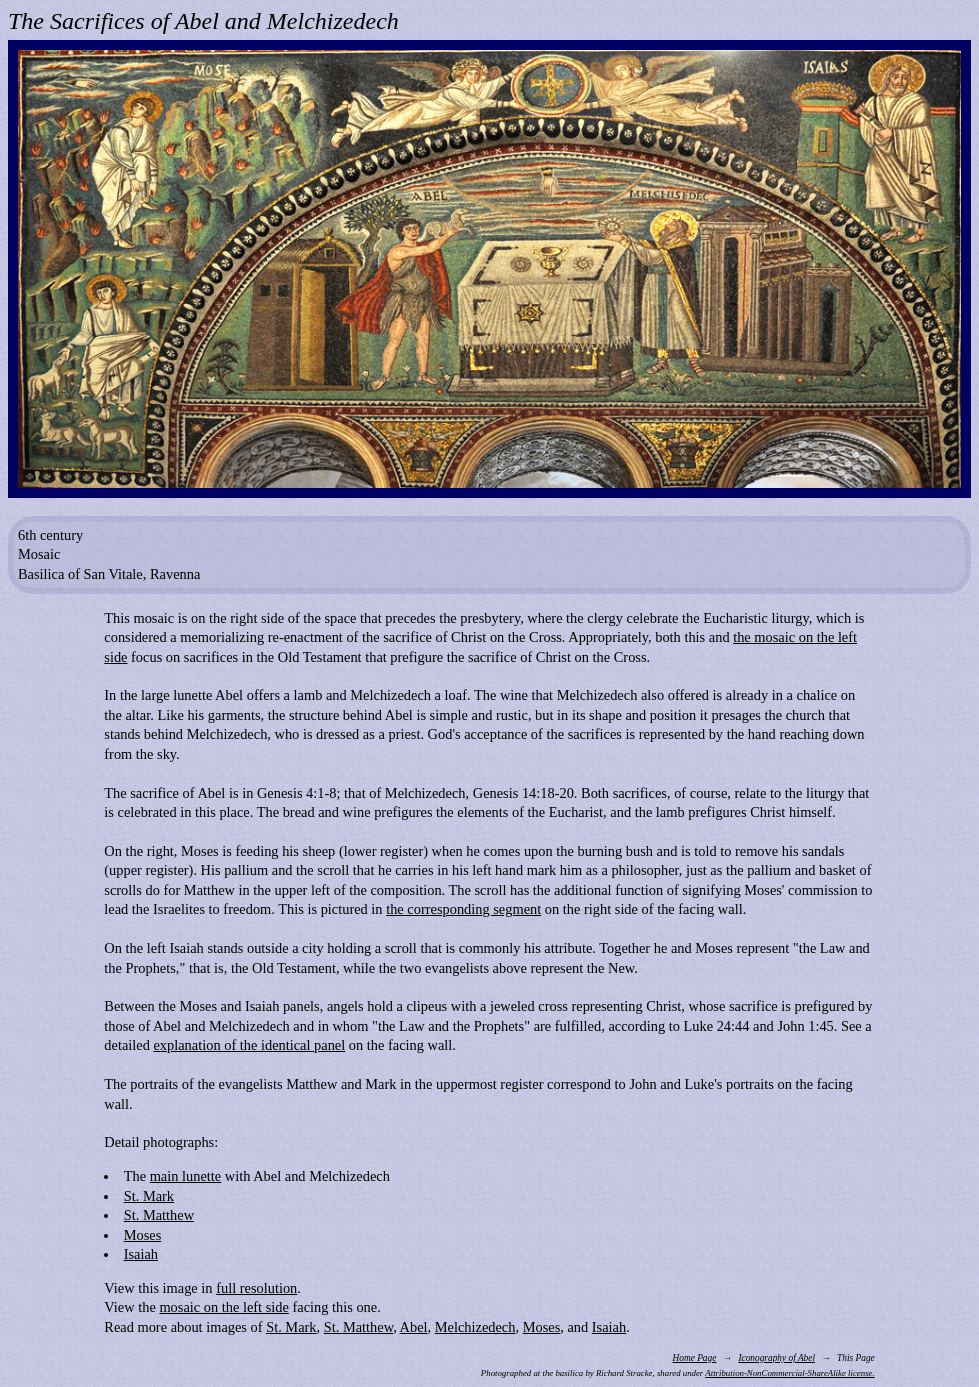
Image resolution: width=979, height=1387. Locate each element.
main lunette (186, 1176)
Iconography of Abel (776, 1358)
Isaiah (141, 1254)
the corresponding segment (463, 909)
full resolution (256, 1288)
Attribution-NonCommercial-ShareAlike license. (789, 1373)
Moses (143, 1235)
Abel (414, 1327)
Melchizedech (475, 1327)
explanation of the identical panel (249, 1045)
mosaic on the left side (223, 1307)
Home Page (695, 1358)
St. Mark (149, 1196)
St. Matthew (159, 1215)
